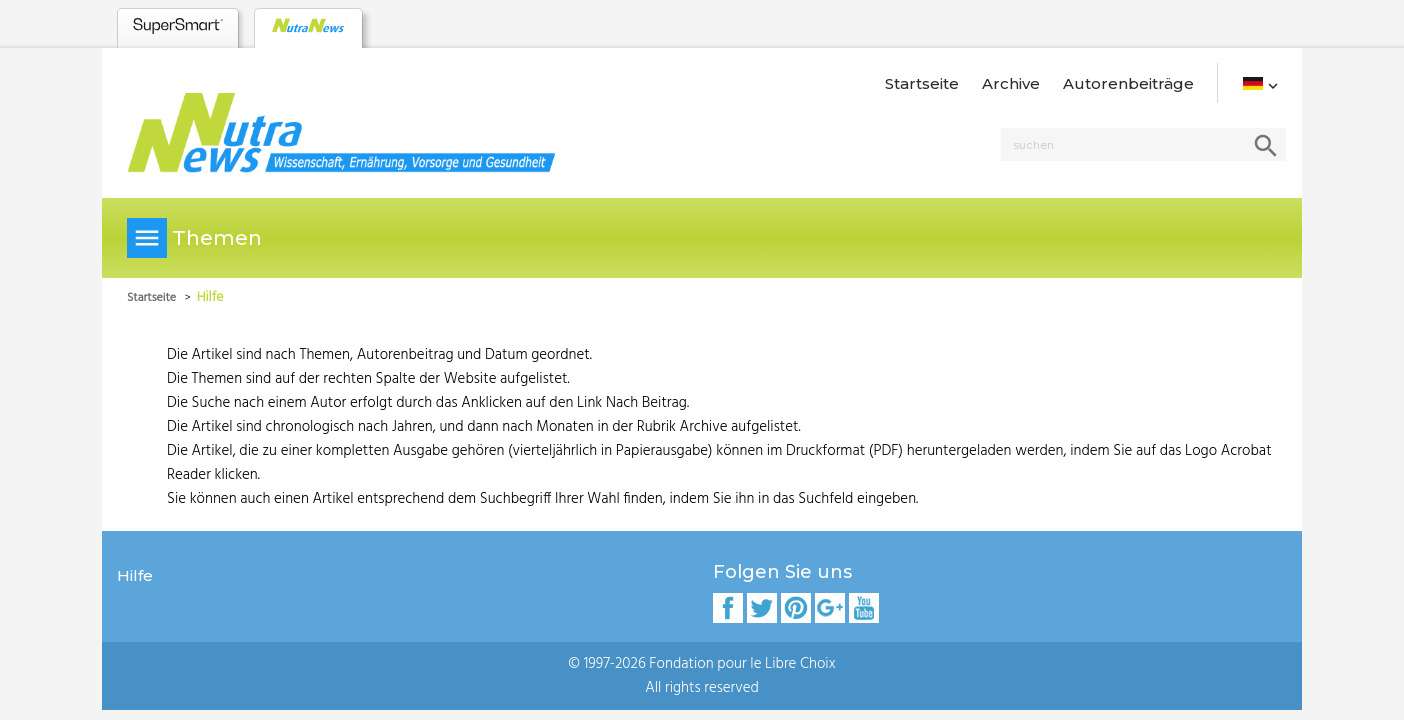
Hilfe (135, 575)
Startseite (922, 83)
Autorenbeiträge (1128, 83)
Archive (1011, 83)
